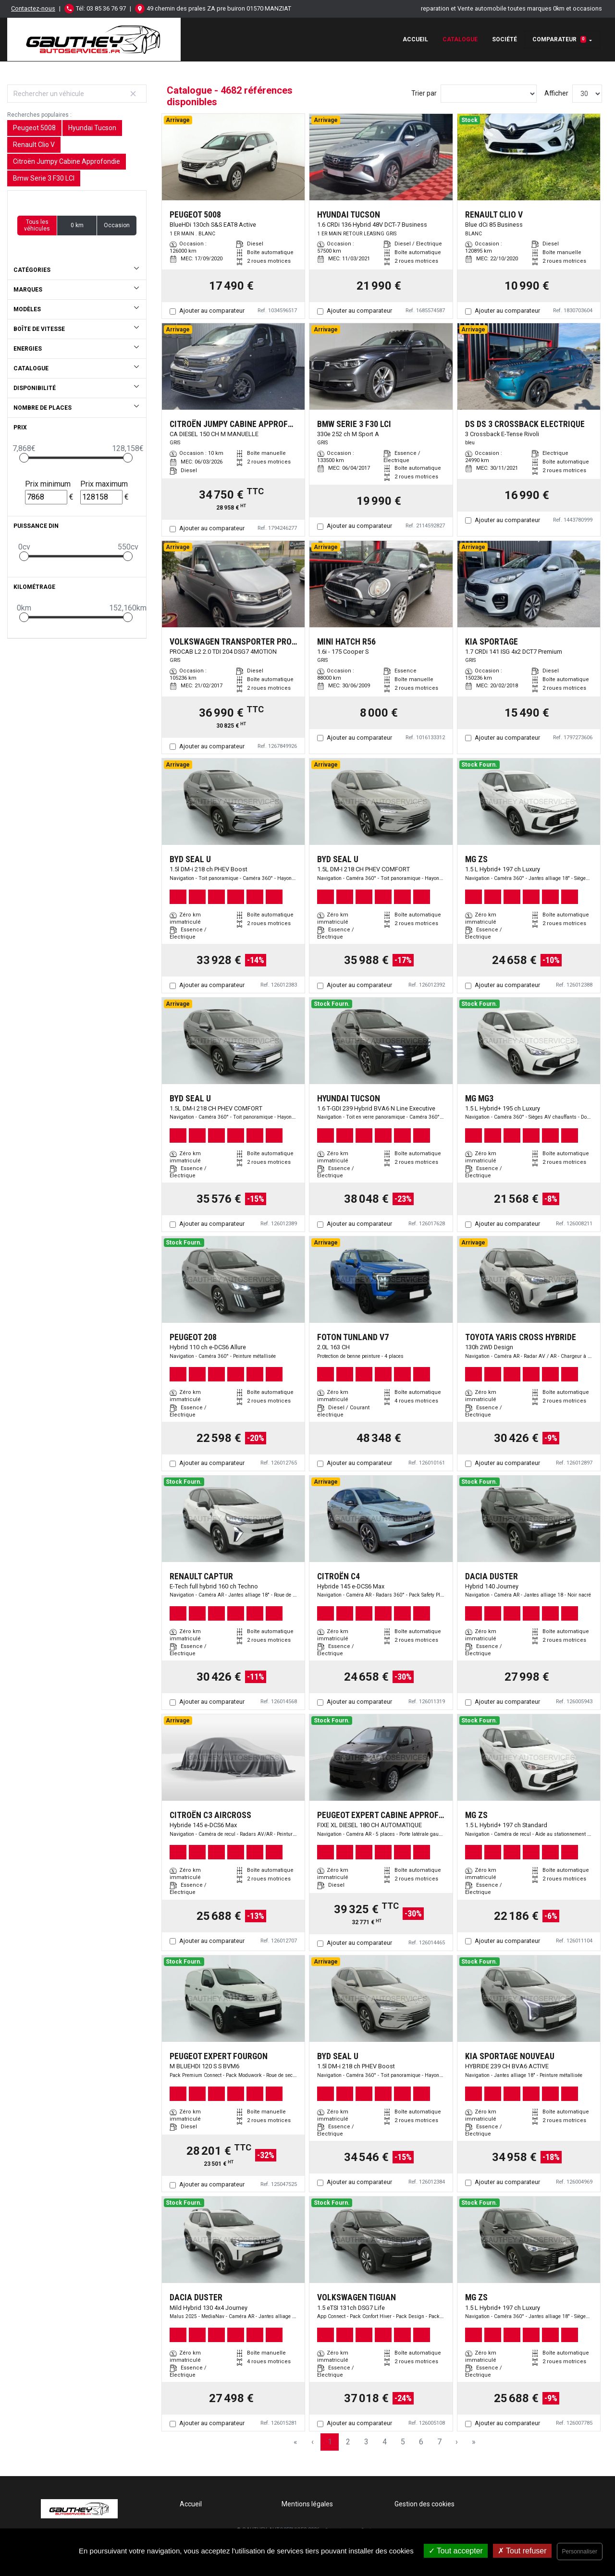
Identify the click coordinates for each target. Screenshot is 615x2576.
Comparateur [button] (559, 39)
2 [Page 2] (348, 2441)
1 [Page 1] (330, 2441)
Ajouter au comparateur (212, 310)
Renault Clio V (34, 144)
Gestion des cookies (424, 2504)
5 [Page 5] (403, 2441)
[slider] (24, 458)
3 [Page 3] (366, 2441)
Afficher (556, 93)
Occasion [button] (117, 225)
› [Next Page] (456, 2441)
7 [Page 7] (439, 2441)
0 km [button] (77, 225)
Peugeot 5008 (34, 128)
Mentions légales (307, 2504)
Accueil (415, 39)
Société (504, 39)
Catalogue (460, 39)
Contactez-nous (33, 8)
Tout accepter (456, 2551)
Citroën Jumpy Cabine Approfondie (66, 161)
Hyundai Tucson (92, 128)
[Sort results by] (489, 94)
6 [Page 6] (421, 2441)
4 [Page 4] (384, 2441)
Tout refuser (522, 2551)
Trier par (424, 93)
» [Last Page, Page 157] (474, 2441)
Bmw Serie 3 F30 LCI (43, 178)
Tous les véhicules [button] (37, 225)
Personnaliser (579, 2551)
